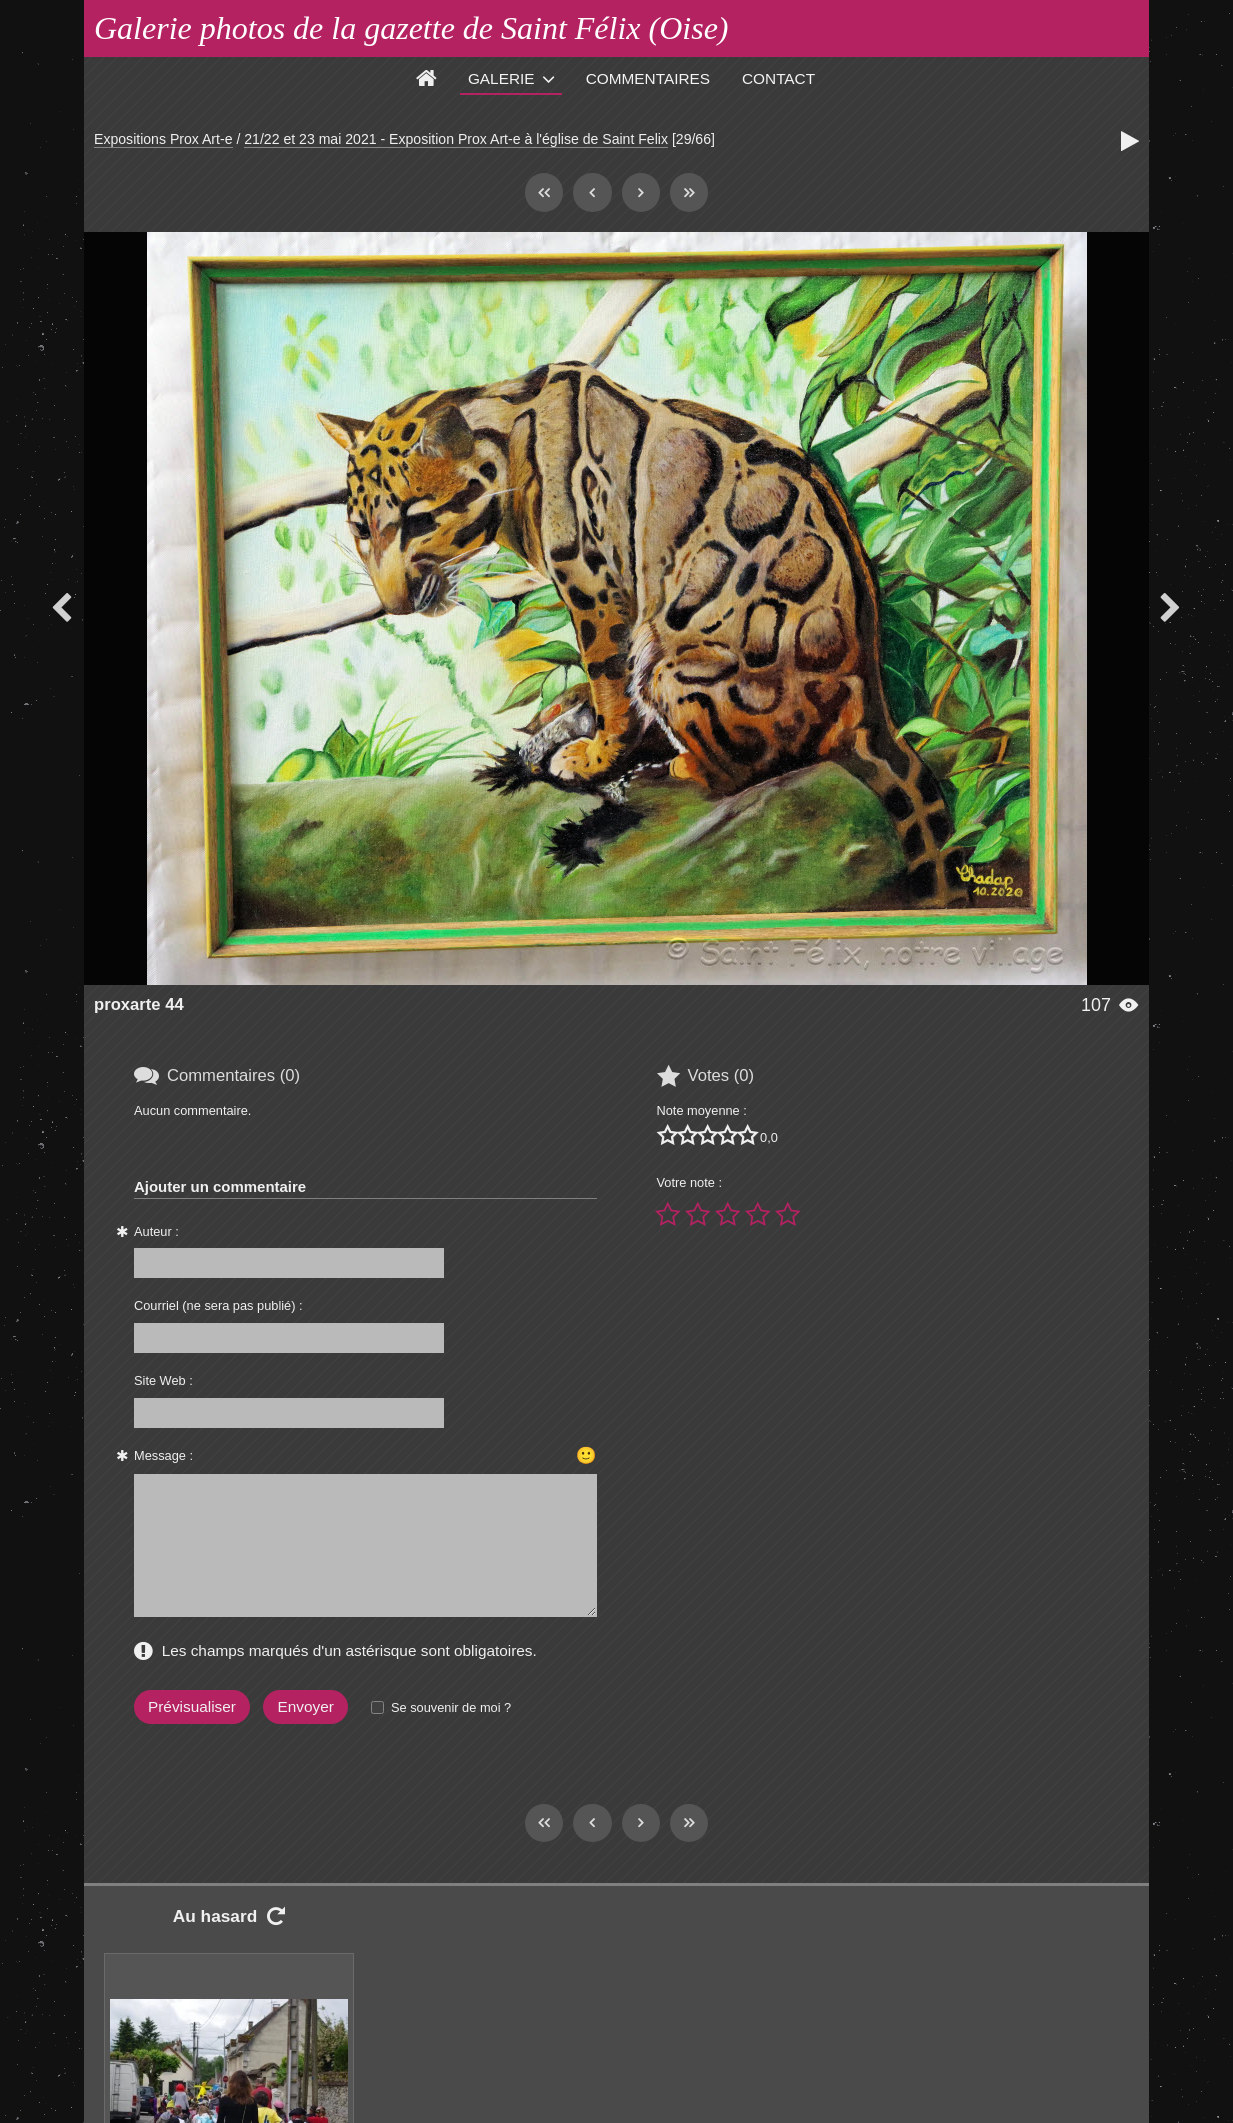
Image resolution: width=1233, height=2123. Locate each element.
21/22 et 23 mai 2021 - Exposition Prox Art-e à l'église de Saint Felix (456, 139)
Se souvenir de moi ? (451, 1707)
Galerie (501, 78)
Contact (778, 78)
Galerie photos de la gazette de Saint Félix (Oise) (411, 28)
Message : (163, 1455)
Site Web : (163, 1380)
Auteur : (156, 1231)
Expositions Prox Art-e (163, 139)
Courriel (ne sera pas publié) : (218, 1305)
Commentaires (648, 78)
